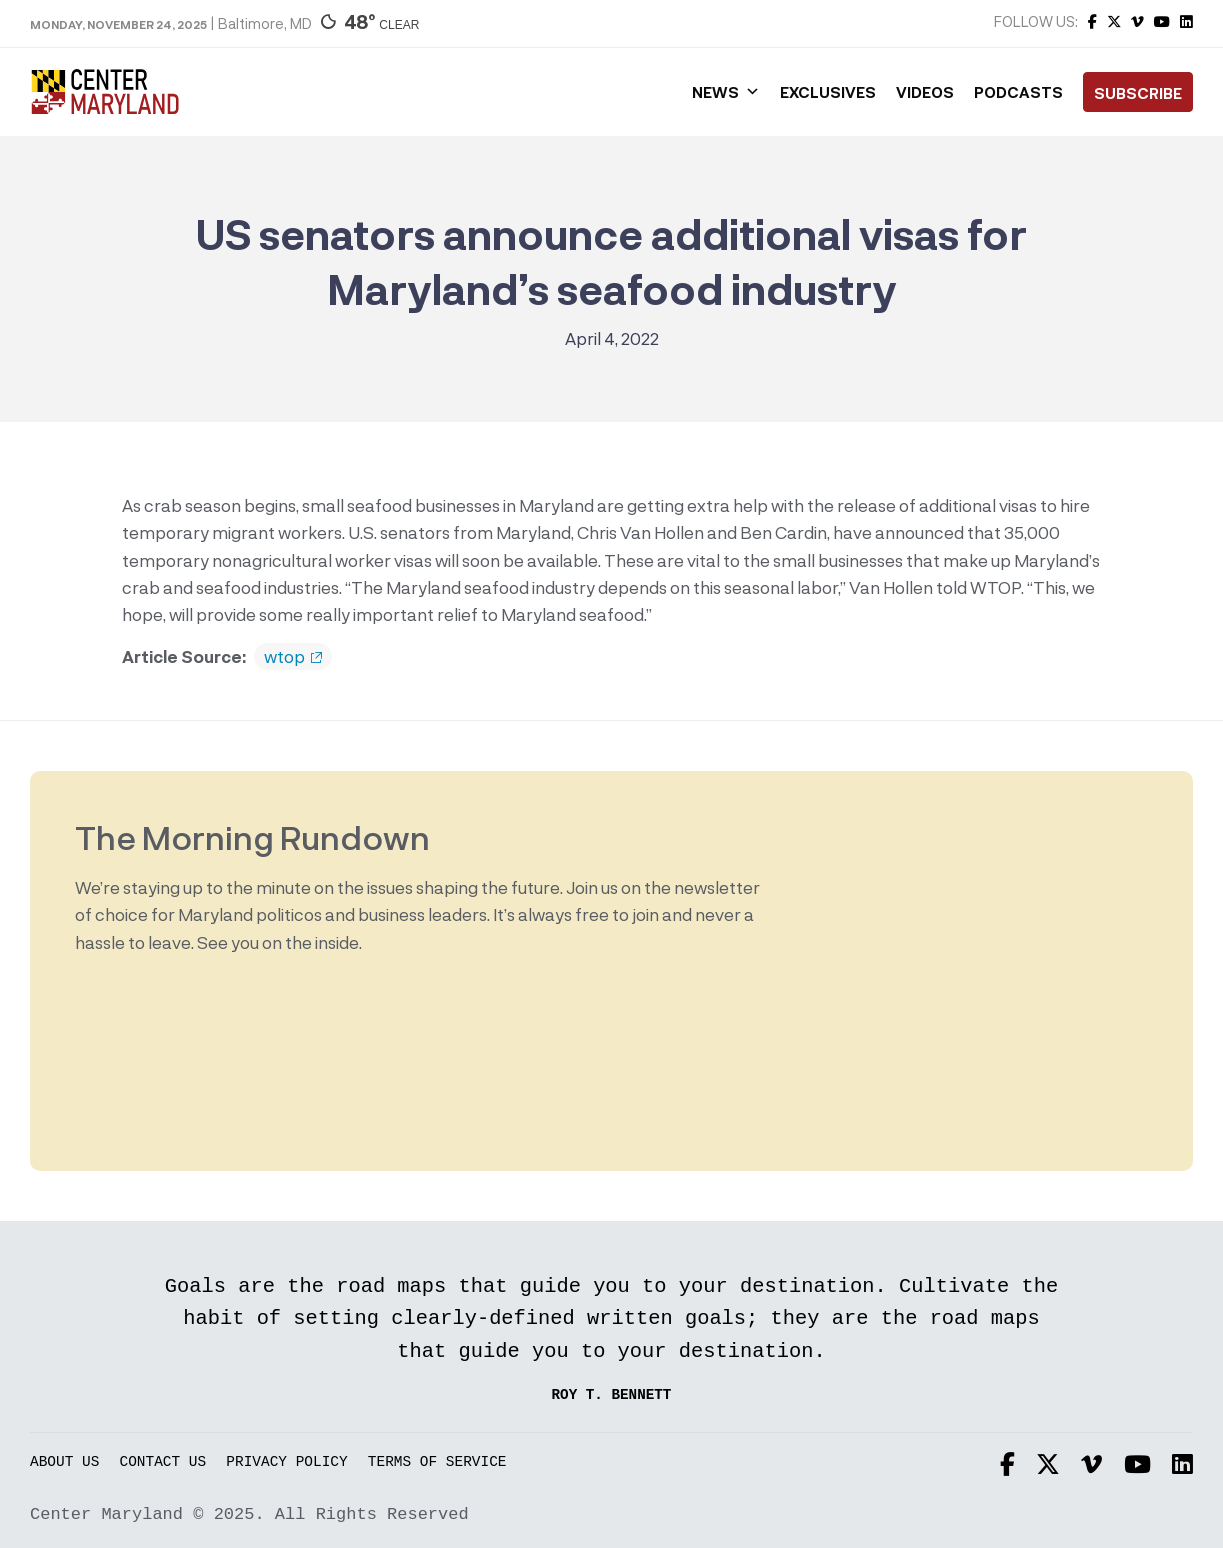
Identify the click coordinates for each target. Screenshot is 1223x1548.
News (726, 92)
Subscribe (1138, 93)
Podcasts (1018, 92)
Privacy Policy (286, 1462)
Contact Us (163, 1462)
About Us (64, 1462)
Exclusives (828, 92)
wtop (293, 657)
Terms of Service (437, 1462)
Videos (925, 92)
